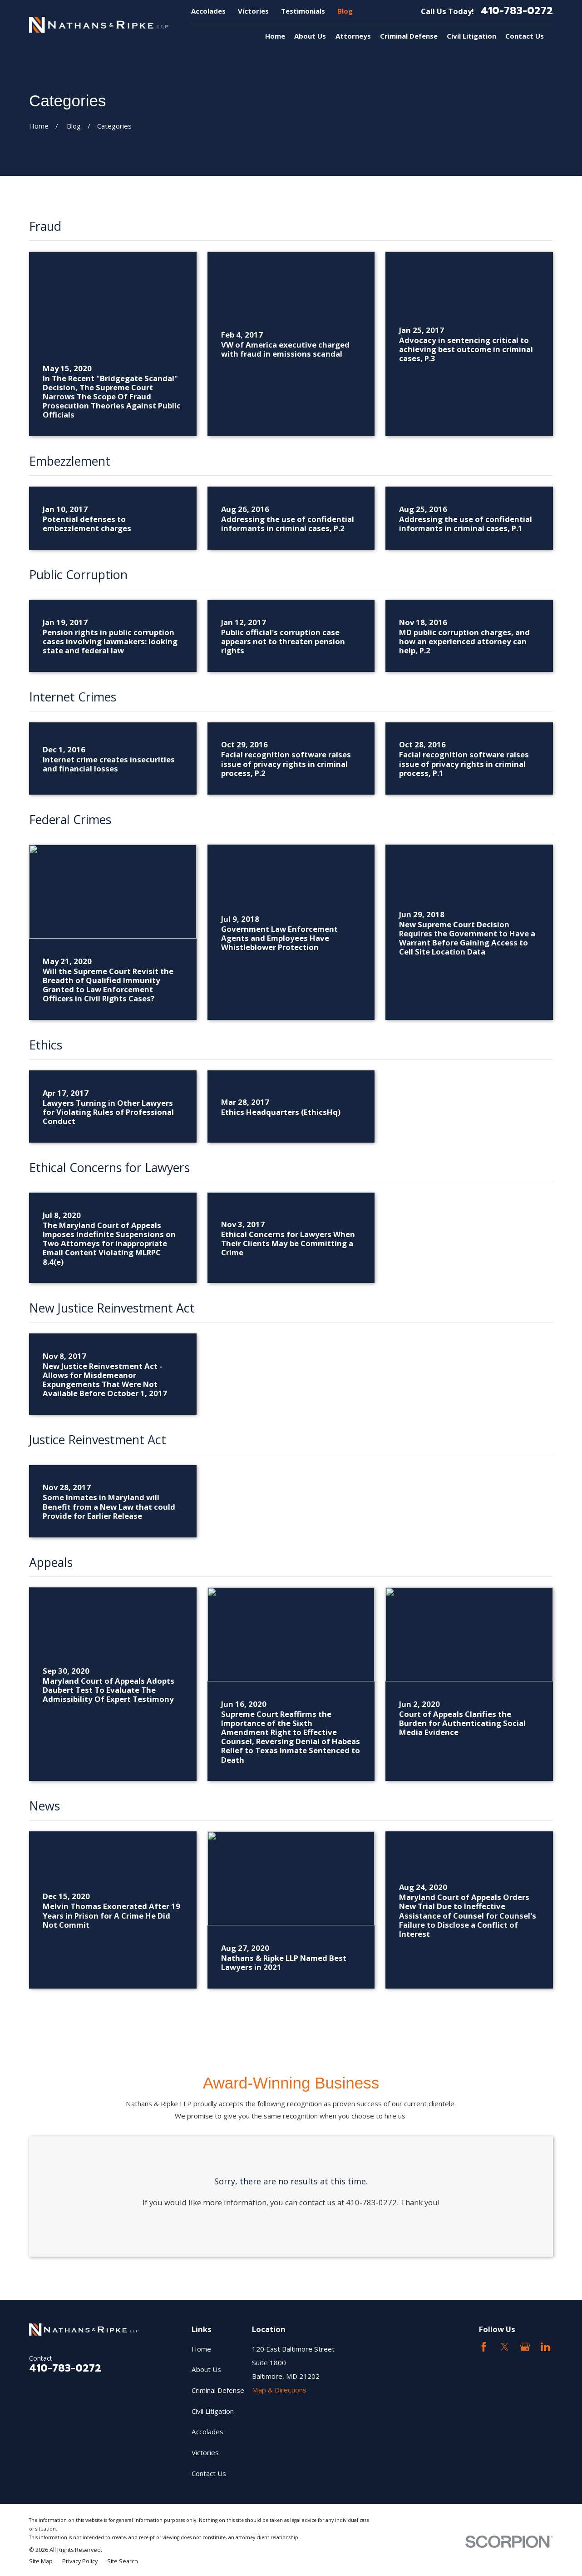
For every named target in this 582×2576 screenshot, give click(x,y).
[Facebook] (483, 2347)
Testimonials (303, 10)
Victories (253, 10)
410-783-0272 (517, 11)
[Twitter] (504, 2347)
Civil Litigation (213, 2411)
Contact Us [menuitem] (524, 35)
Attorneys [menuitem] (353, 35)
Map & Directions (279, 2389)
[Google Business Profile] (525, 2347)
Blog (345, 10)
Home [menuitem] (275, 35)
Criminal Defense (218, 2390)
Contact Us (209, 2473)
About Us (206, 2369)
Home (201, 2348)
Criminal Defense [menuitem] (409, 35)
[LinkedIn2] (545, 2347)
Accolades (208, 10)
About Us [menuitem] (310, 35)
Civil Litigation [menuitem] (471, 35)
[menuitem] (41, 2561)
